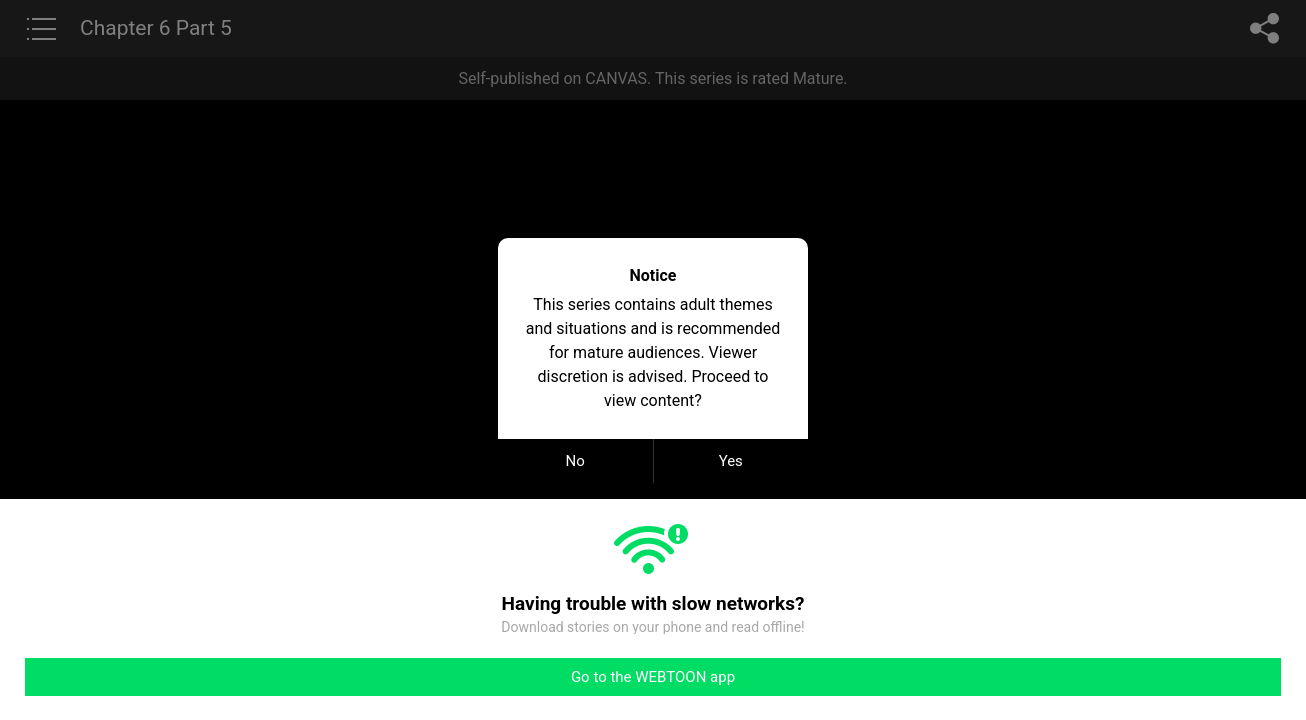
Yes (731, 461)
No (575, 461)
